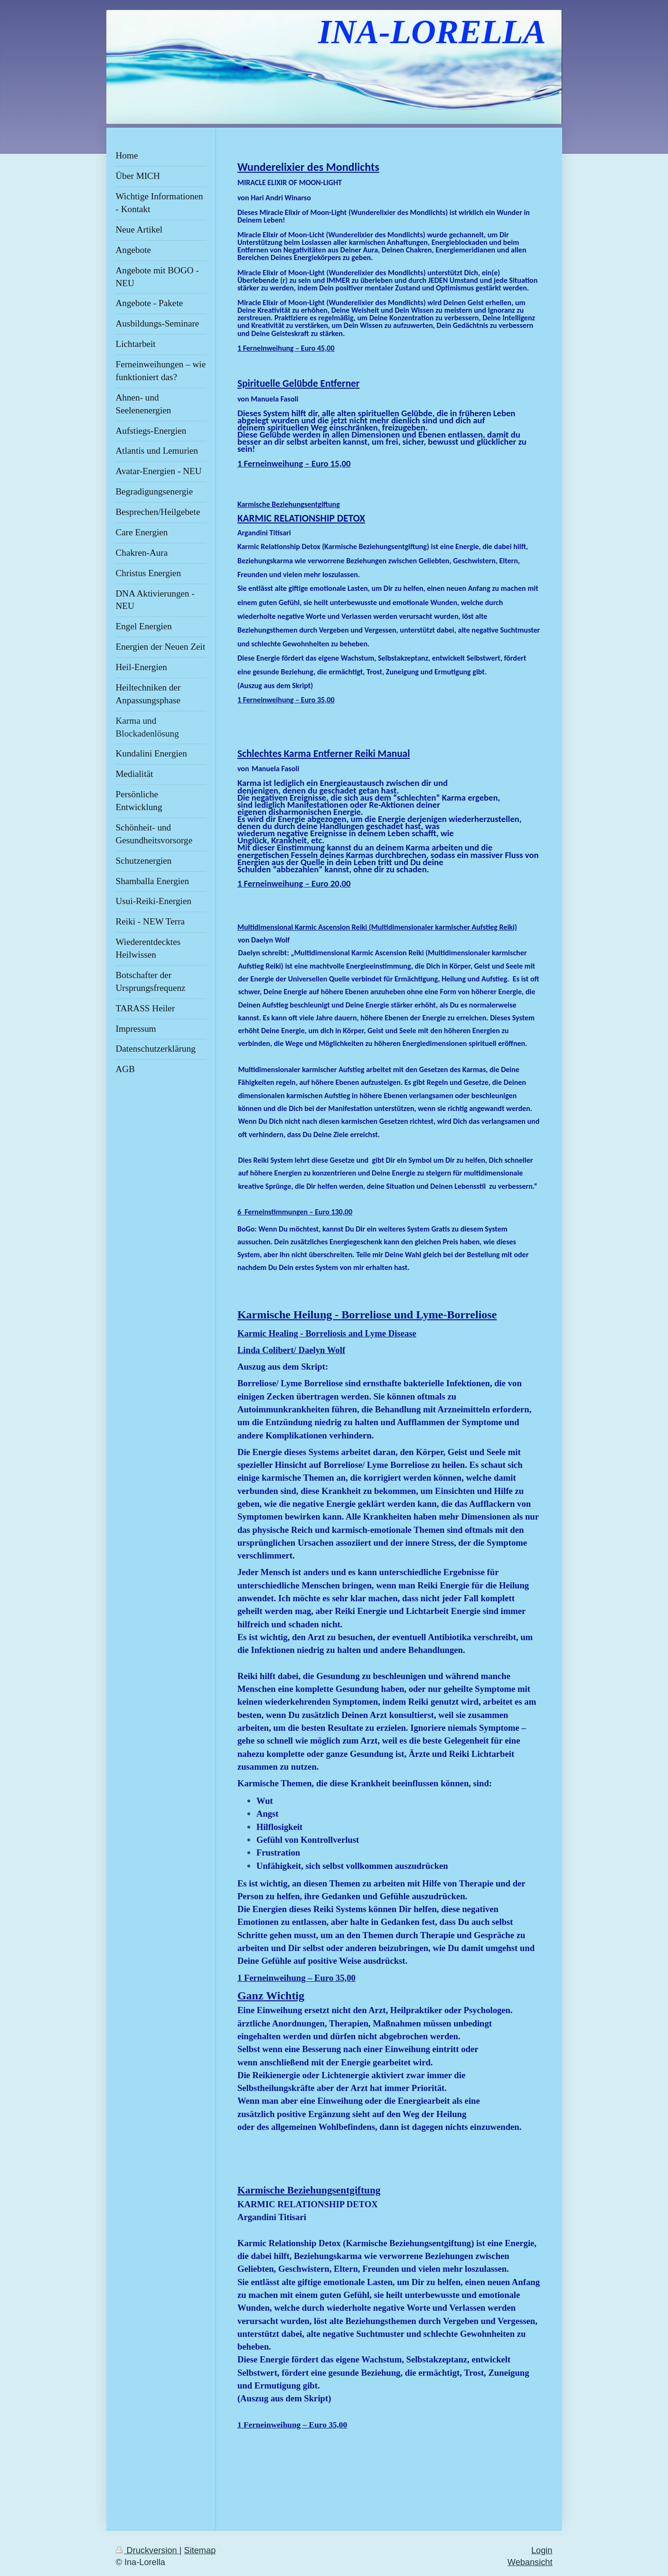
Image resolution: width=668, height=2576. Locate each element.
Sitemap (200, 2543)
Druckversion (147, 2543)
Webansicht (530, 2555)
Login (542, 2543)
